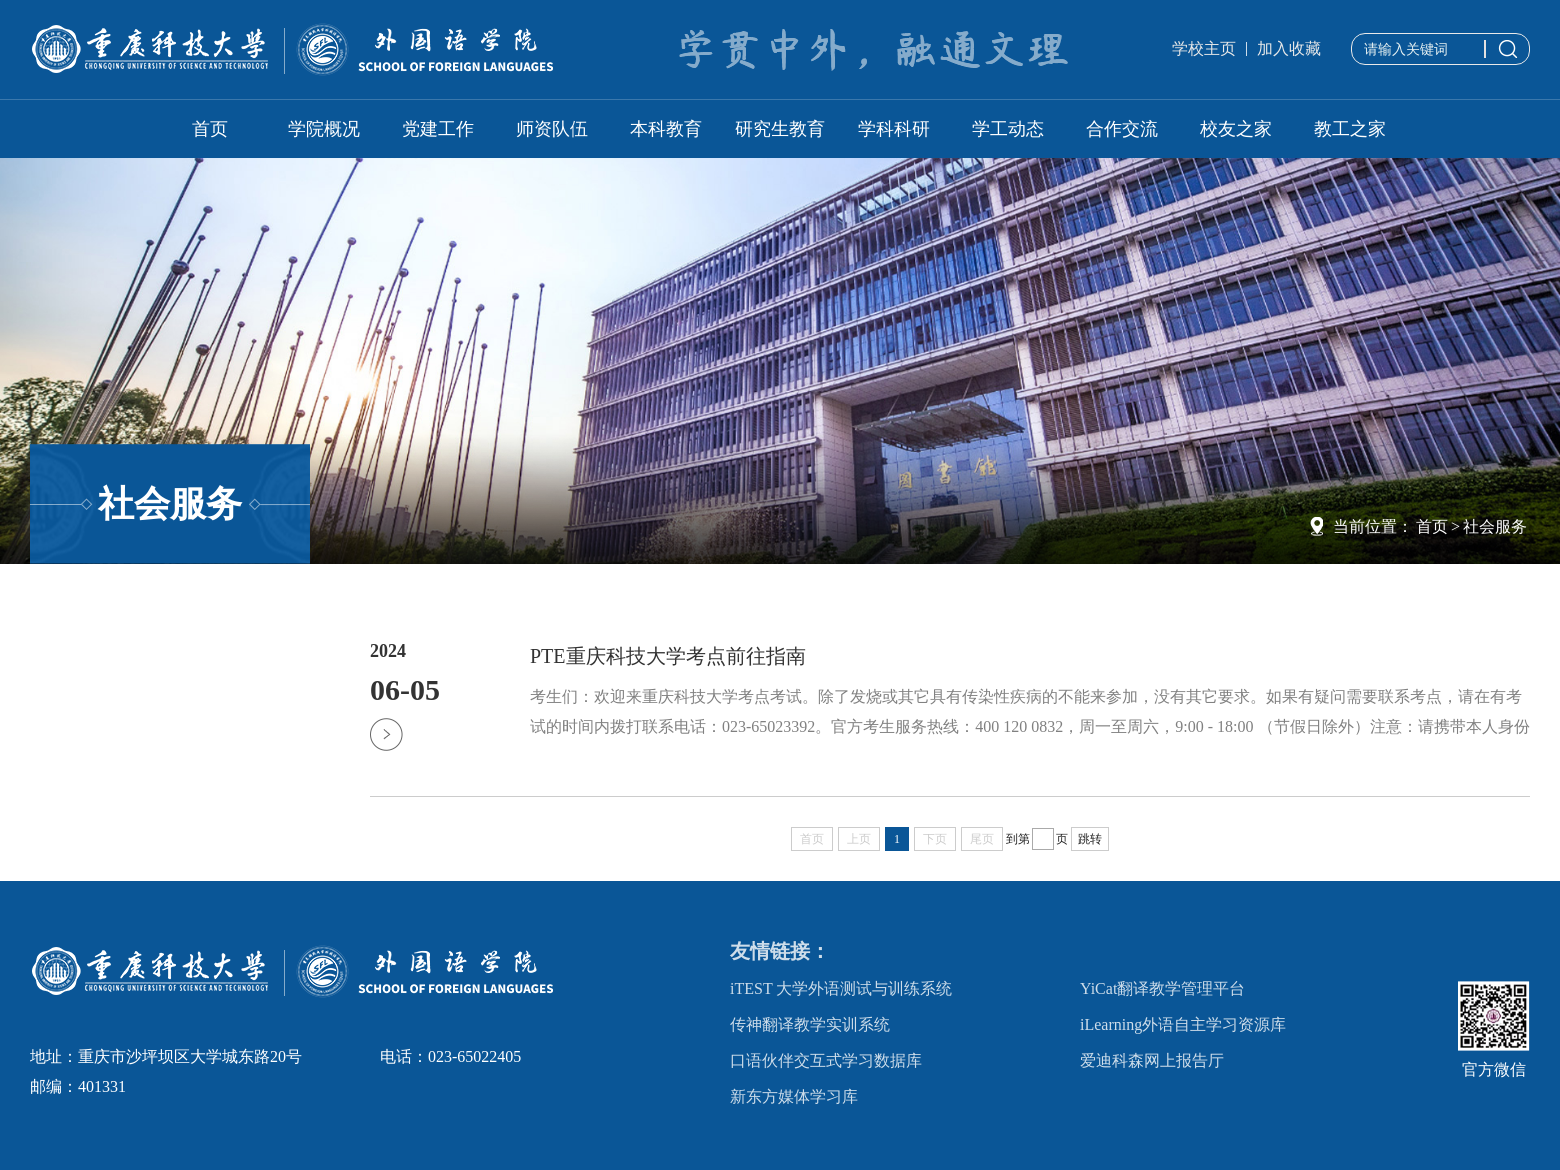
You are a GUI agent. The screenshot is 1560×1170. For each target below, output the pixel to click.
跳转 (1090, 839)
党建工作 (438, 129)
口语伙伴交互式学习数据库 (826, 1060)
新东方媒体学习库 (794, 1096)
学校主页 (1204, 49)
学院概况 (324, 129)
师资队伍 (552, 129)
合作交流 (1122, 129)
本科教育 (666, 129)
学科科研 (894, 129)
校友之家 (1236, 129)
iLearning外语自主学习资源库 (1183, 1024)
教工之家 (1350, 129)
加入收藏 (1289, 49)
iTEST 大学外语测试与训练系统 (841, 988)
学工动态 (1008, 129)
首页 (210, 129)
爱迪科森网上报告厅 (1152, 1060)
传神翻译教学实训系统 (810, 1024)
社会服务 (1495, 526)
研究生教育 (780, 129)
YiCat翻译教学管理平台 (1162, 988)
